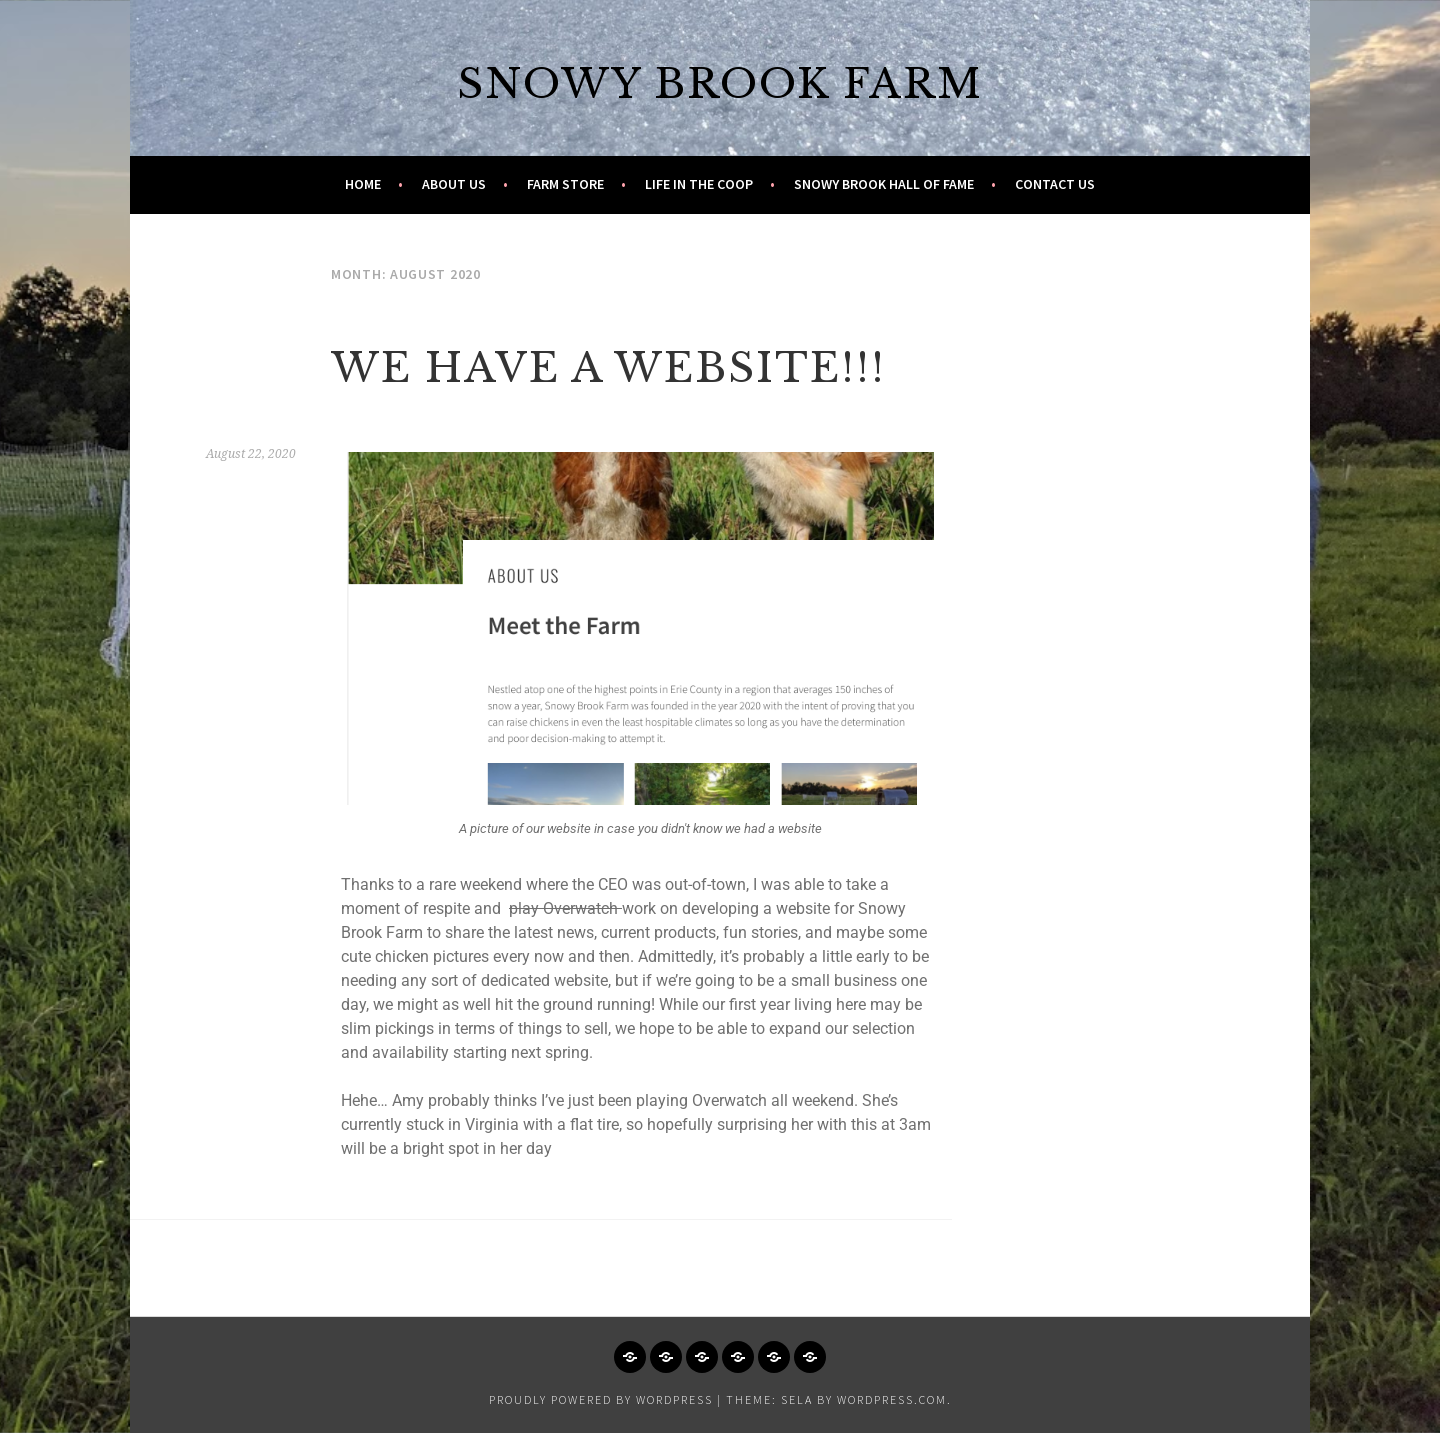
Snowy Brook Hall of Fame (884, 184)
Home (363, 184)
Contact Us (1055, 184)
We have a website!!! (608, 368)
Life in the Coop (699, 184)
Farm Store (565, 184)
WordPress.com (892, 1399)
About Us (454, 184)
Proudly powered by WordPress (601, 1399)
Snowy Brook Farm (720, 84)
